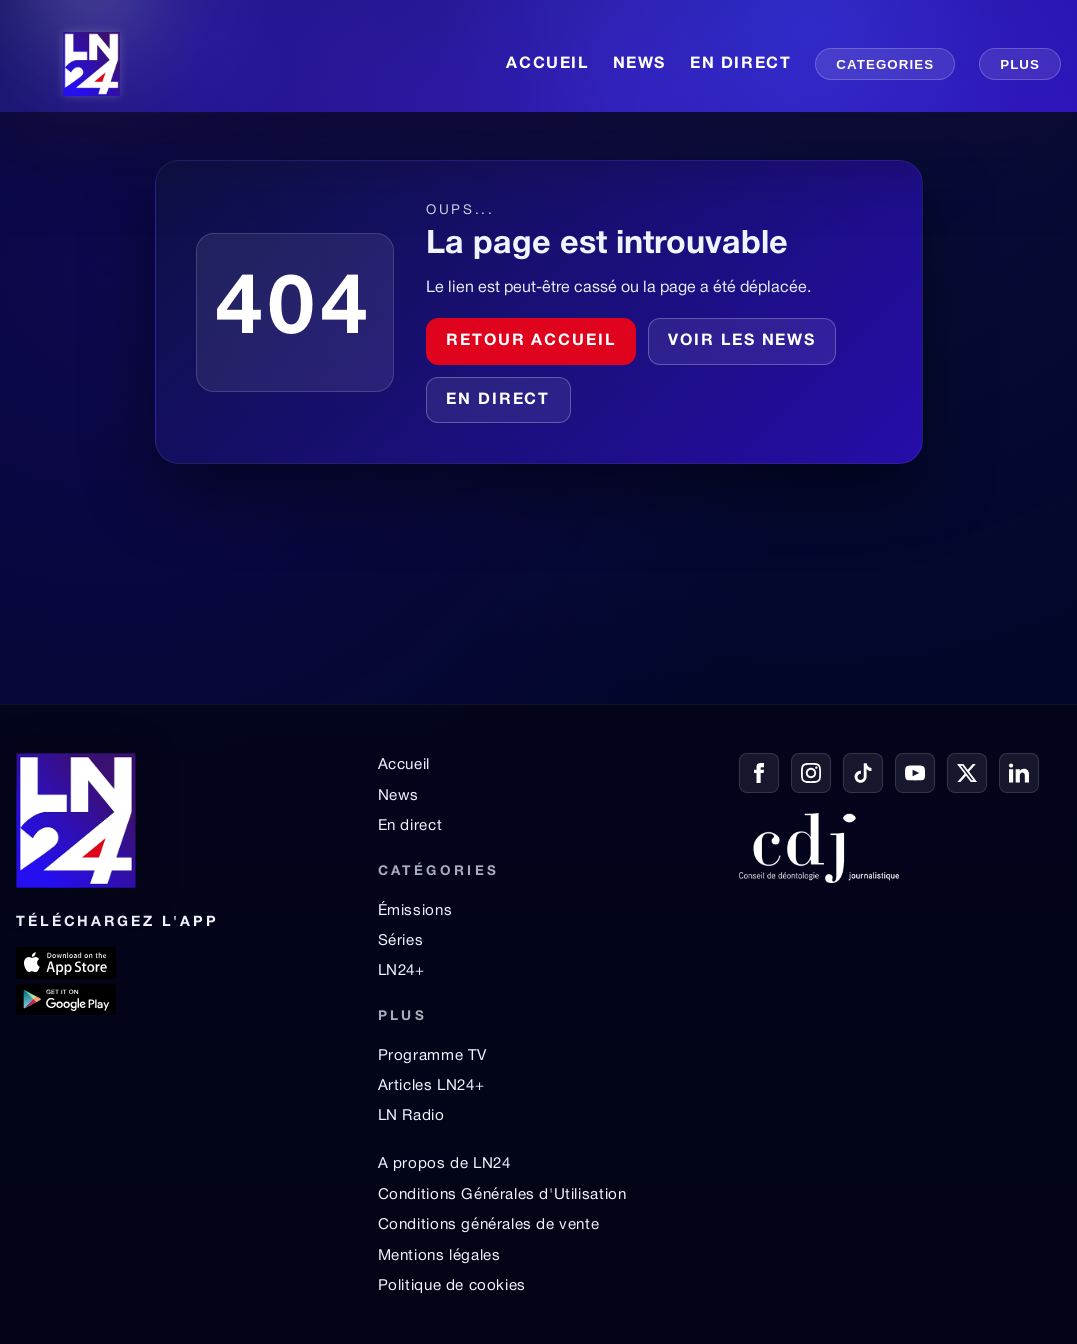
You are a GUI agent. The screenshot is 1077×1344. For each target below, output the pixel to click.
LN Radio (411, 1116)
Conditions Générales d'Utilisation (502, 1195)
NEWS (639, 64)
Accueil (404, 765)
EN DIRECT (740, 64)
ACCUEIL (547, 64)
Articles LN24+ (431, 1086)
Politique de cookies (452, 1286)
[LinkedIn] (1019, 773)
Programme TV (432, 1056)
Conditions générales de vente (489, 1225)
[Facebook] (759, 773)
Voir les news (742, 341)
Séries (401, 941)
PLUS (1020, 64)
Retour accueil (531, 341)
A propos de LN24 (444, 1164)
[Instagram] (811, 773)
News (398, 796)
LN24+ (401, 971)
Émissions (415, 911)
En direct (498, 400)
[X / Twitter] (967, 773)
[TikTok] (863, 773)
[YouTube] (915, 773)
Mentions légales (439, 1256)
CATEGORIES (885, 64)
